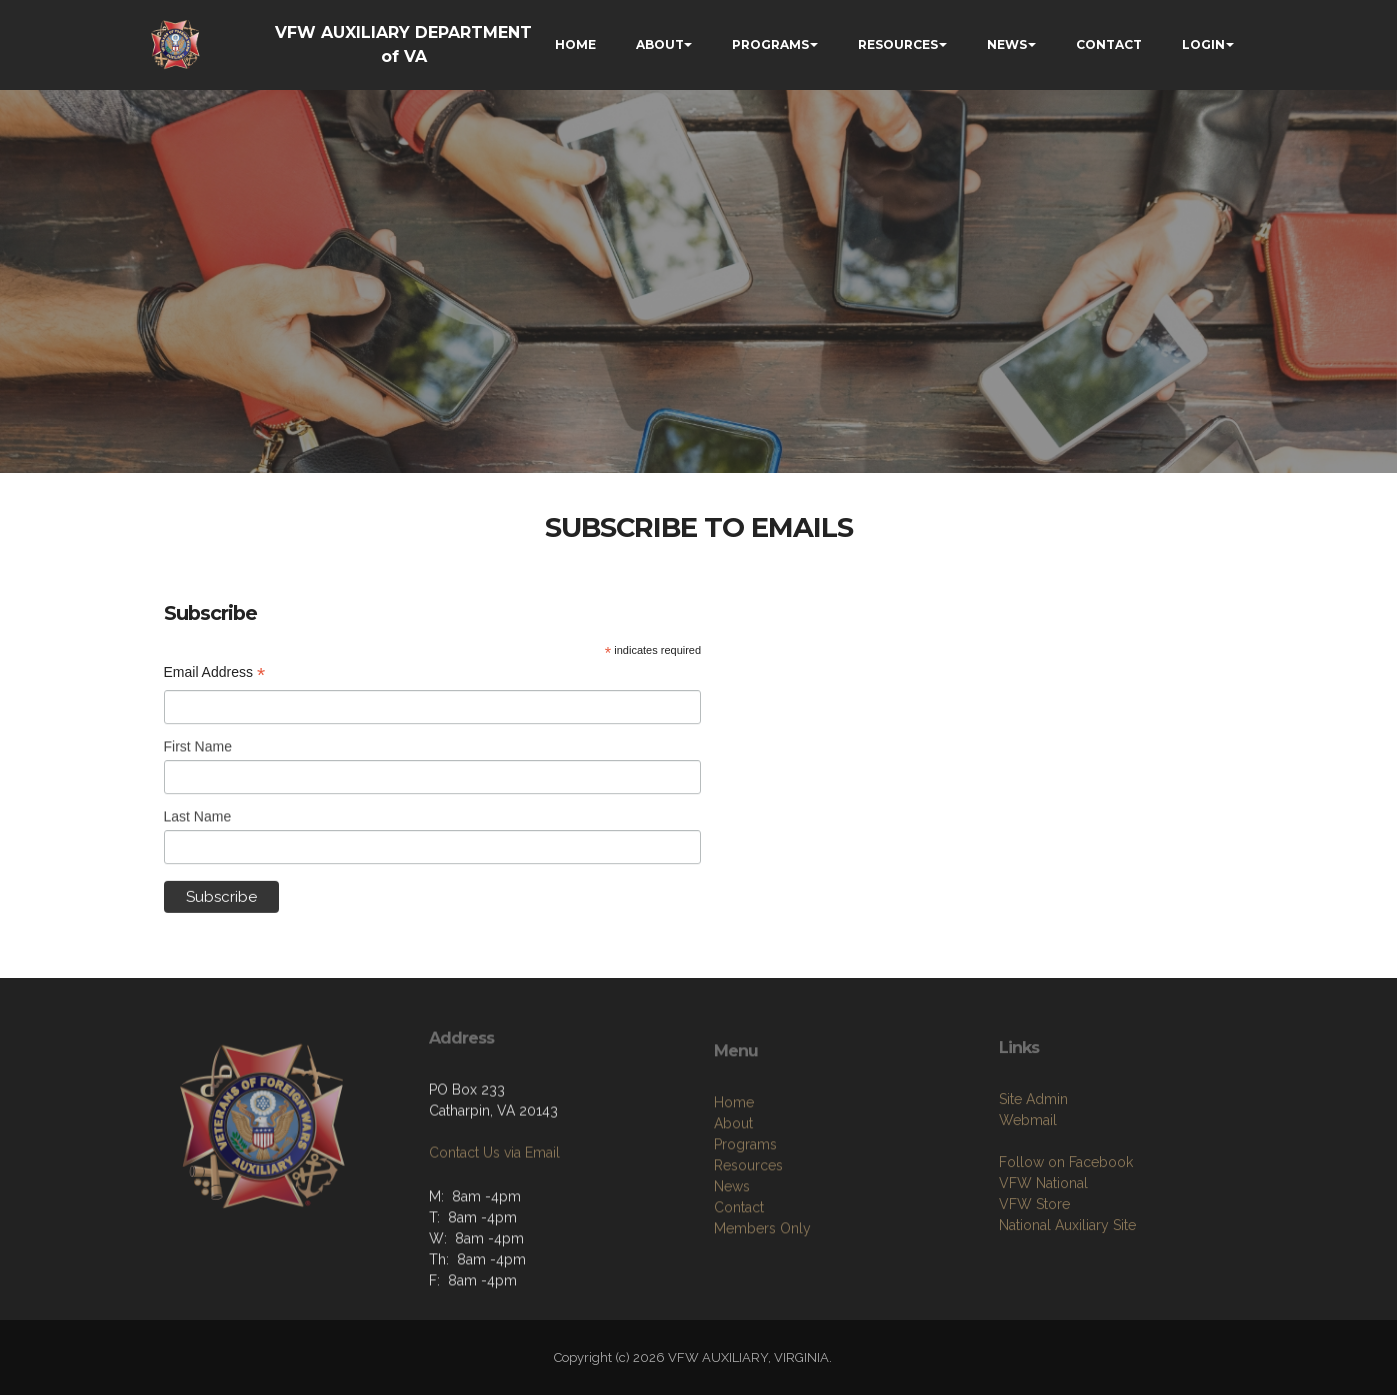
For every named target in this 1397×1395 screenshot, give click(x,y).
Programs (745, 1210)
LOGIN (1203, 44)
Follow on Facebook (1066, 1222)
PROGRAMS (770, 44)
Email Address (215, 672)
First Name (198, 752)
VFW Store (1034, 1264)
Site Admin (1033, 1159)
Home (734, 1168)
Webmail (1028, 1180)
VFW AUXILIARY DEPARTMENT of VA (403, 44)
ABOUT (660, 44)
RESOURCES (898, 44)
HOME (575, 44)
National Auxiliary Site (1067, 1285)
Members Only (762, 1294)
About (733, 1189)
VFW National (1043, 1243)
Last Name (198, 821)
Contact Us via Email (494, 1193)
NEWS (1007, 44)
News (732, 1252)
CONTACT (1109, 44)
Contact (739, 1273)
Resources (748, 1231)
